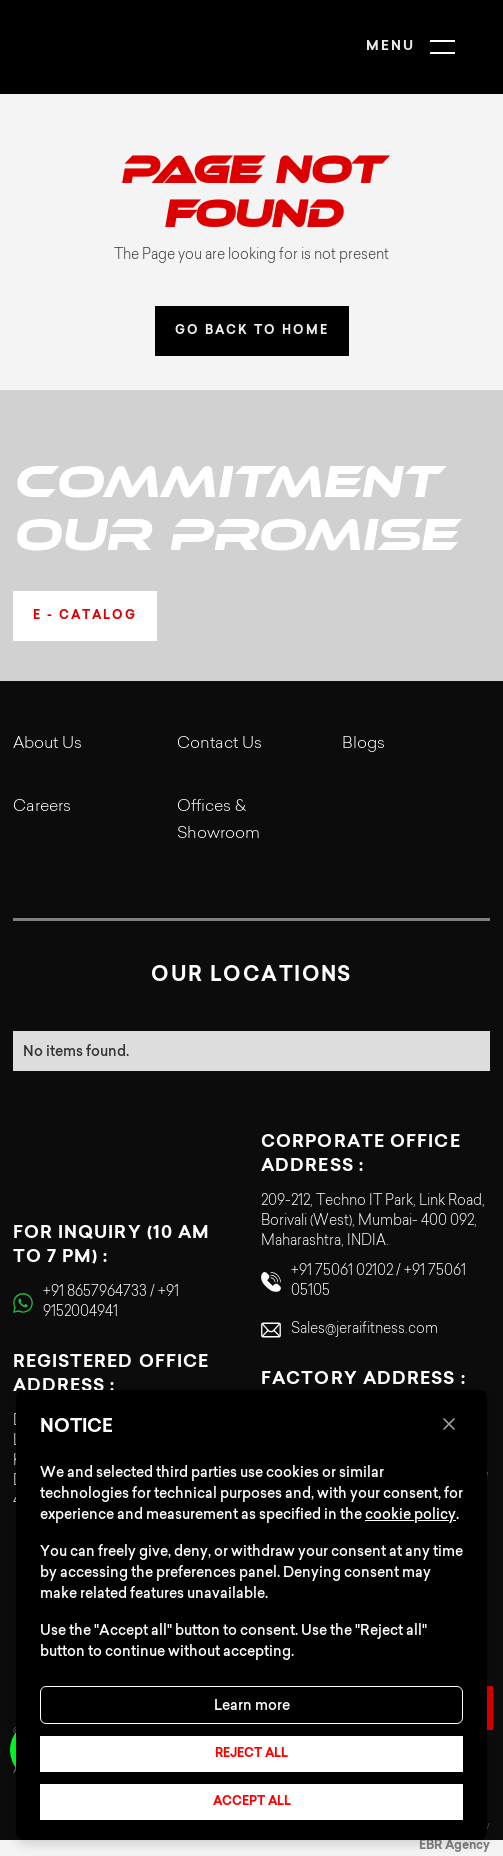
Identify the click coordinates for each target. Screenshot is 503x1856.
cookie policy (410, 1514)
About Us (47, 744)
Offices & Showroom (218, 820)
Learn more (252, 1705)
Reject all (251, 1754)
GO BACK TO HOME (252, 331)
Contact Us (219, 744)
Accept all (252, 1802)
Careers (42, 807)
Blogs (363, 744)
